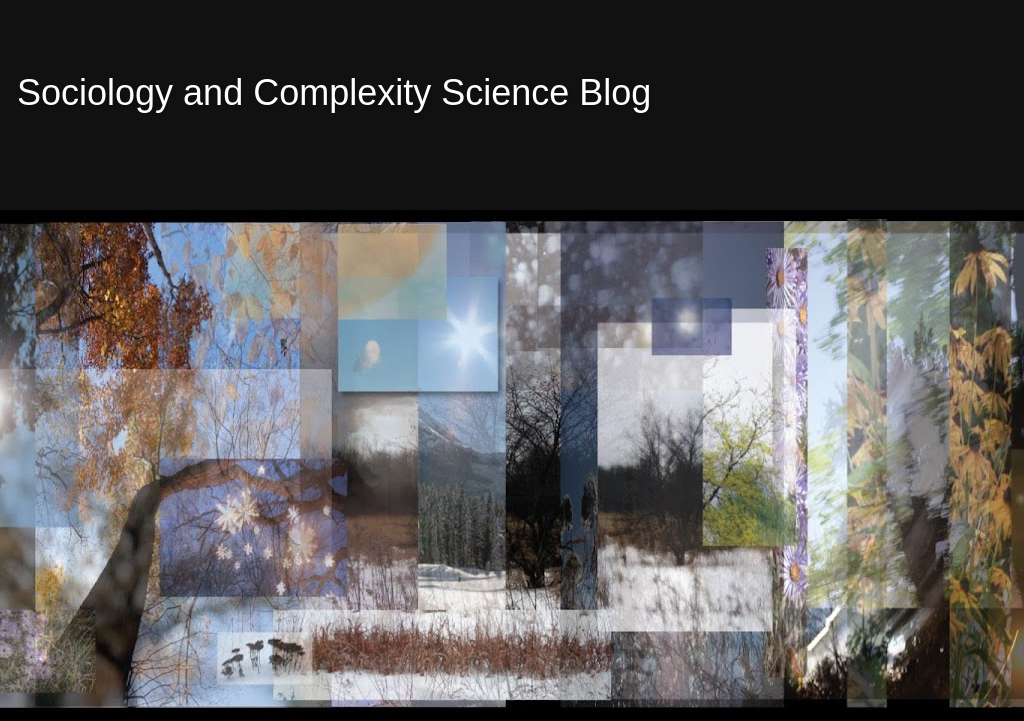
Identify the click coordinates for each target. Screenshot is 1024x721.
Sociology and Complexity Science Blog (334, 92)
